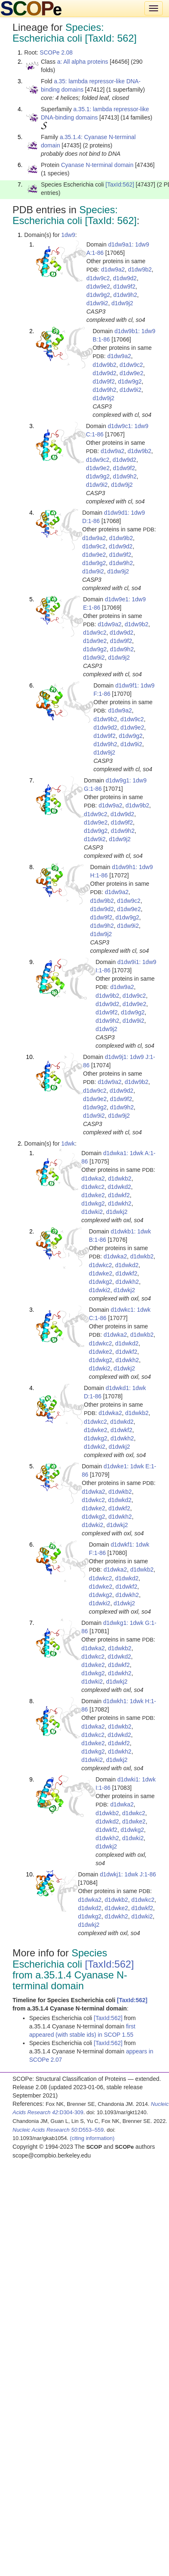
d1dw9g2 (98, 294)
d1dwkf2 (119, 1195)
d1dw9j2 (122, 303)
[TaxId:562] (120, 184)
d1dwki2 (92, 1211)
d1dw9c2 (98, 278)
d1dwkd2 (119, 1186)
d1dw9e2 (98, 286)
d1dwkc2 (92, 1186)
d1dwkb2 (119, 1178)
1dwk (68, 1143)
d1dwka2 (93, 1178)
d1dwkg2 (93, 1203)
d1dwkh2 (119, 1203)
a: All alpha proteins (82, 61)
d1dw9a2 (113, 269)
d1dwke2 (93, 1195)
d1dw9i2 (97, 303)
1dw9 (68, 235)
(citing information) (92, 2138)
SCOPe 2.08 (56, 52)
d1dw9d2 (125, 278)
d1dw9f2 (125, 286)
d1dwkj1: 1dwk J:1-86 (128, 1874)
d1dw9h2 (125, 294)
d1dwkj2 (116, 1211)
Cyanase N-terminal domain (97, 165)
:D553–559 (58, 2130)
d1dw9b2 (140, 269)
